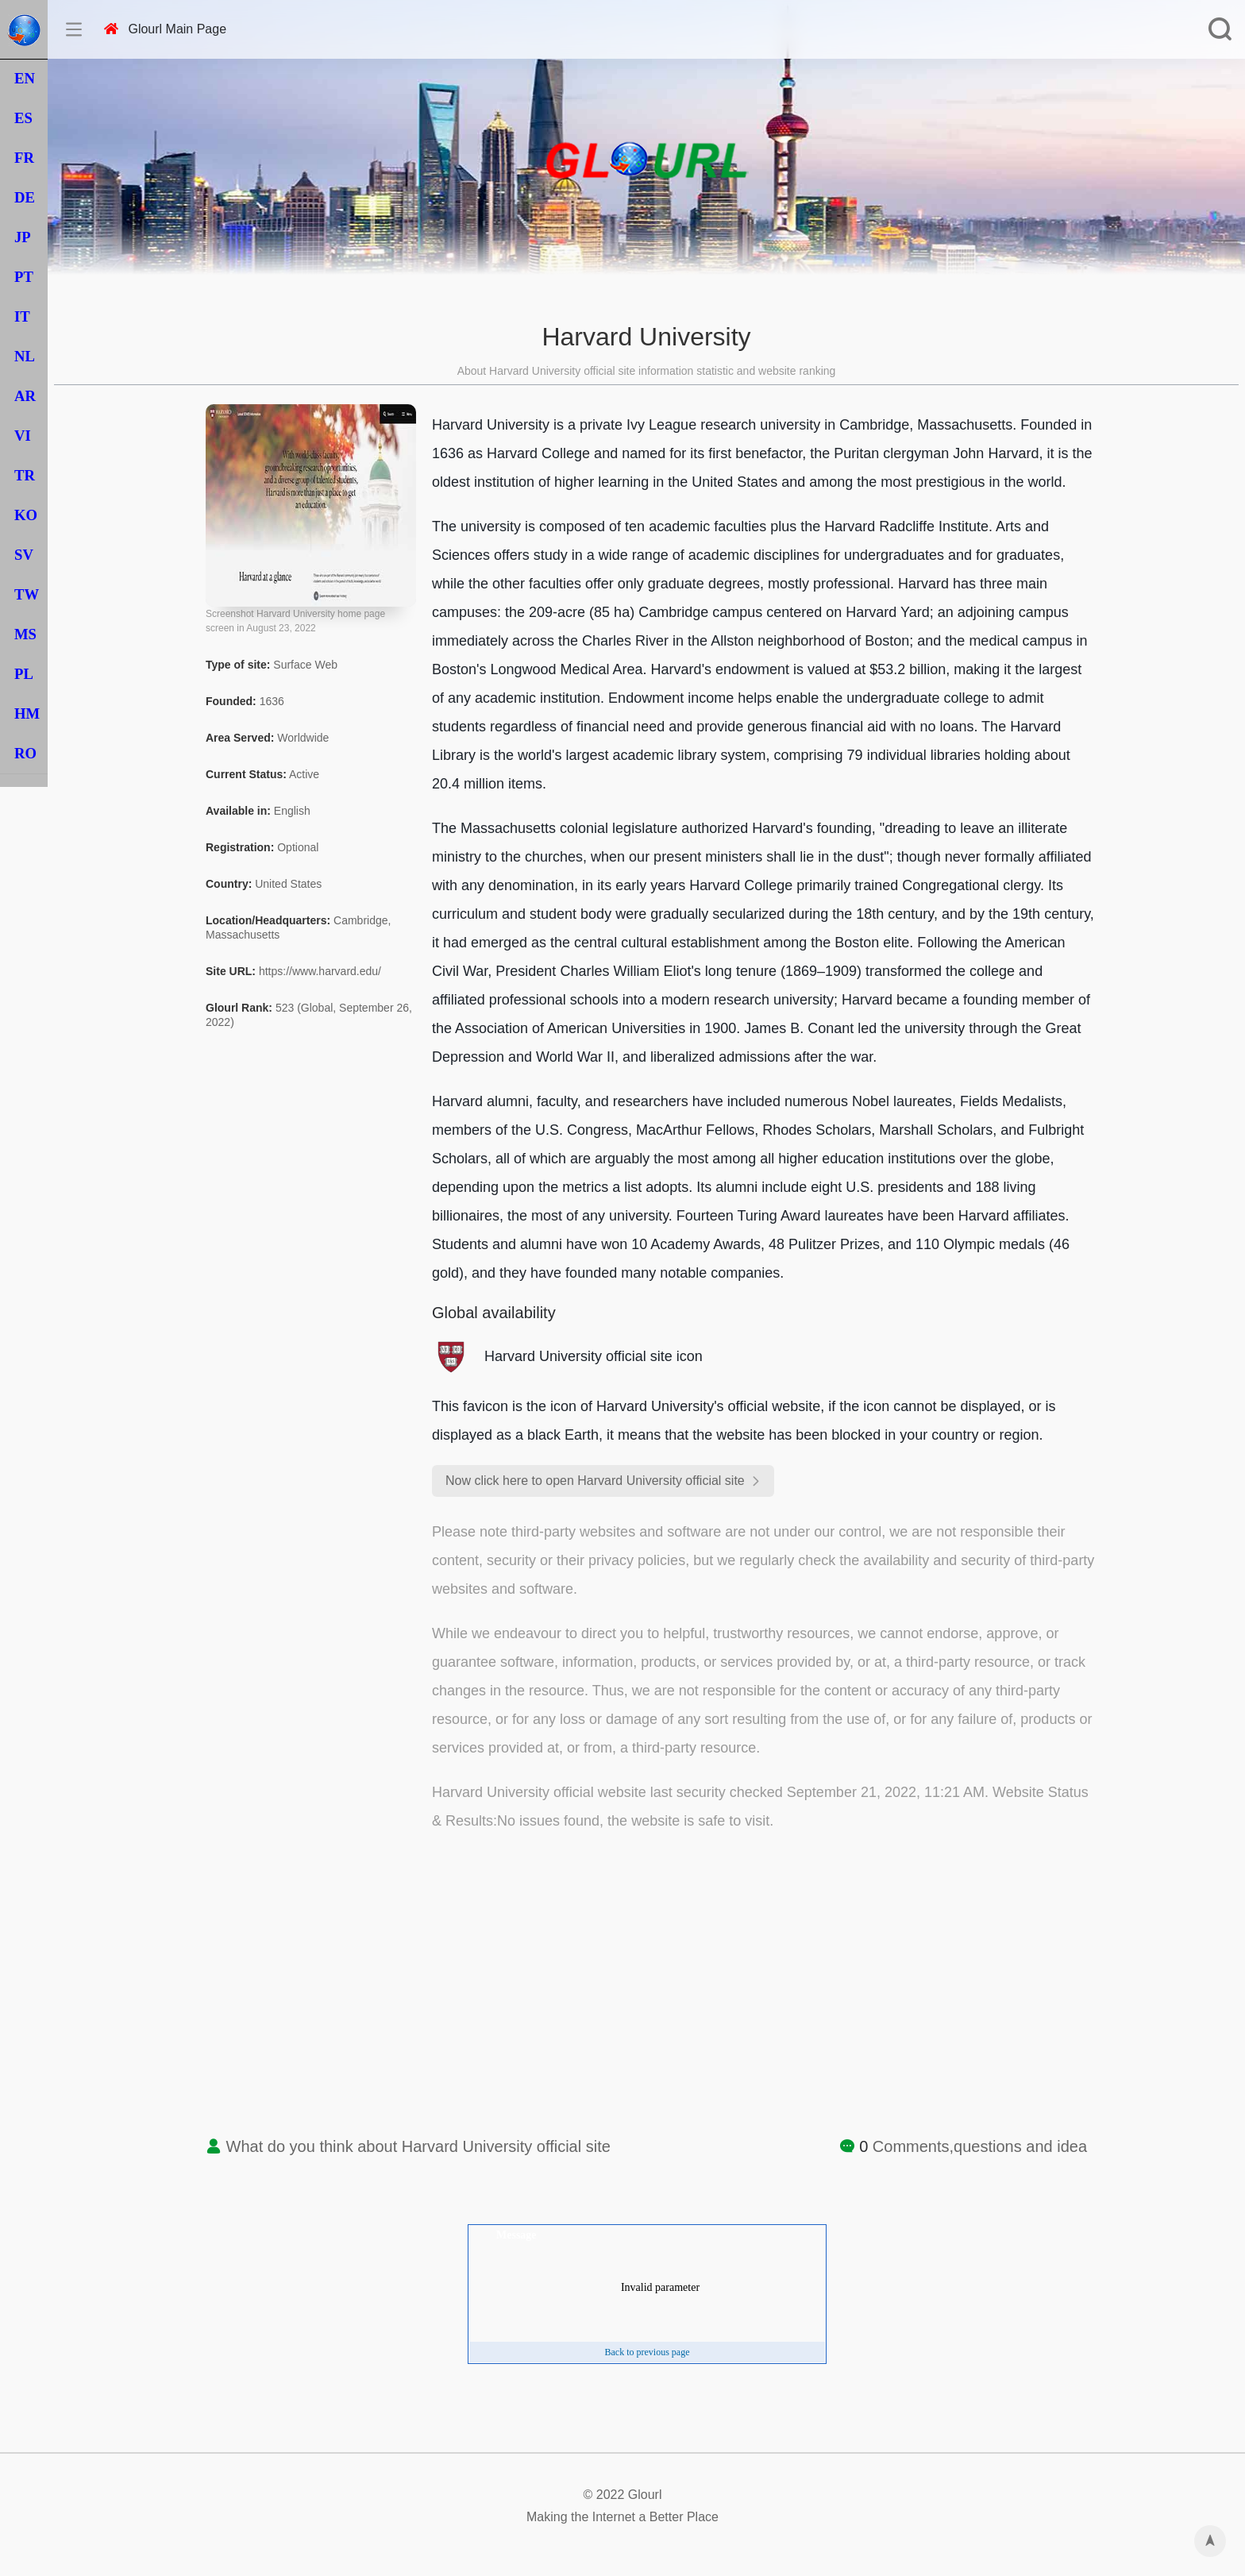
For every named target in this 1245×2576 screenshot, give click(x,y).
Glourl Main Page (165, 29)
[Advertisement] (646, 2003)
